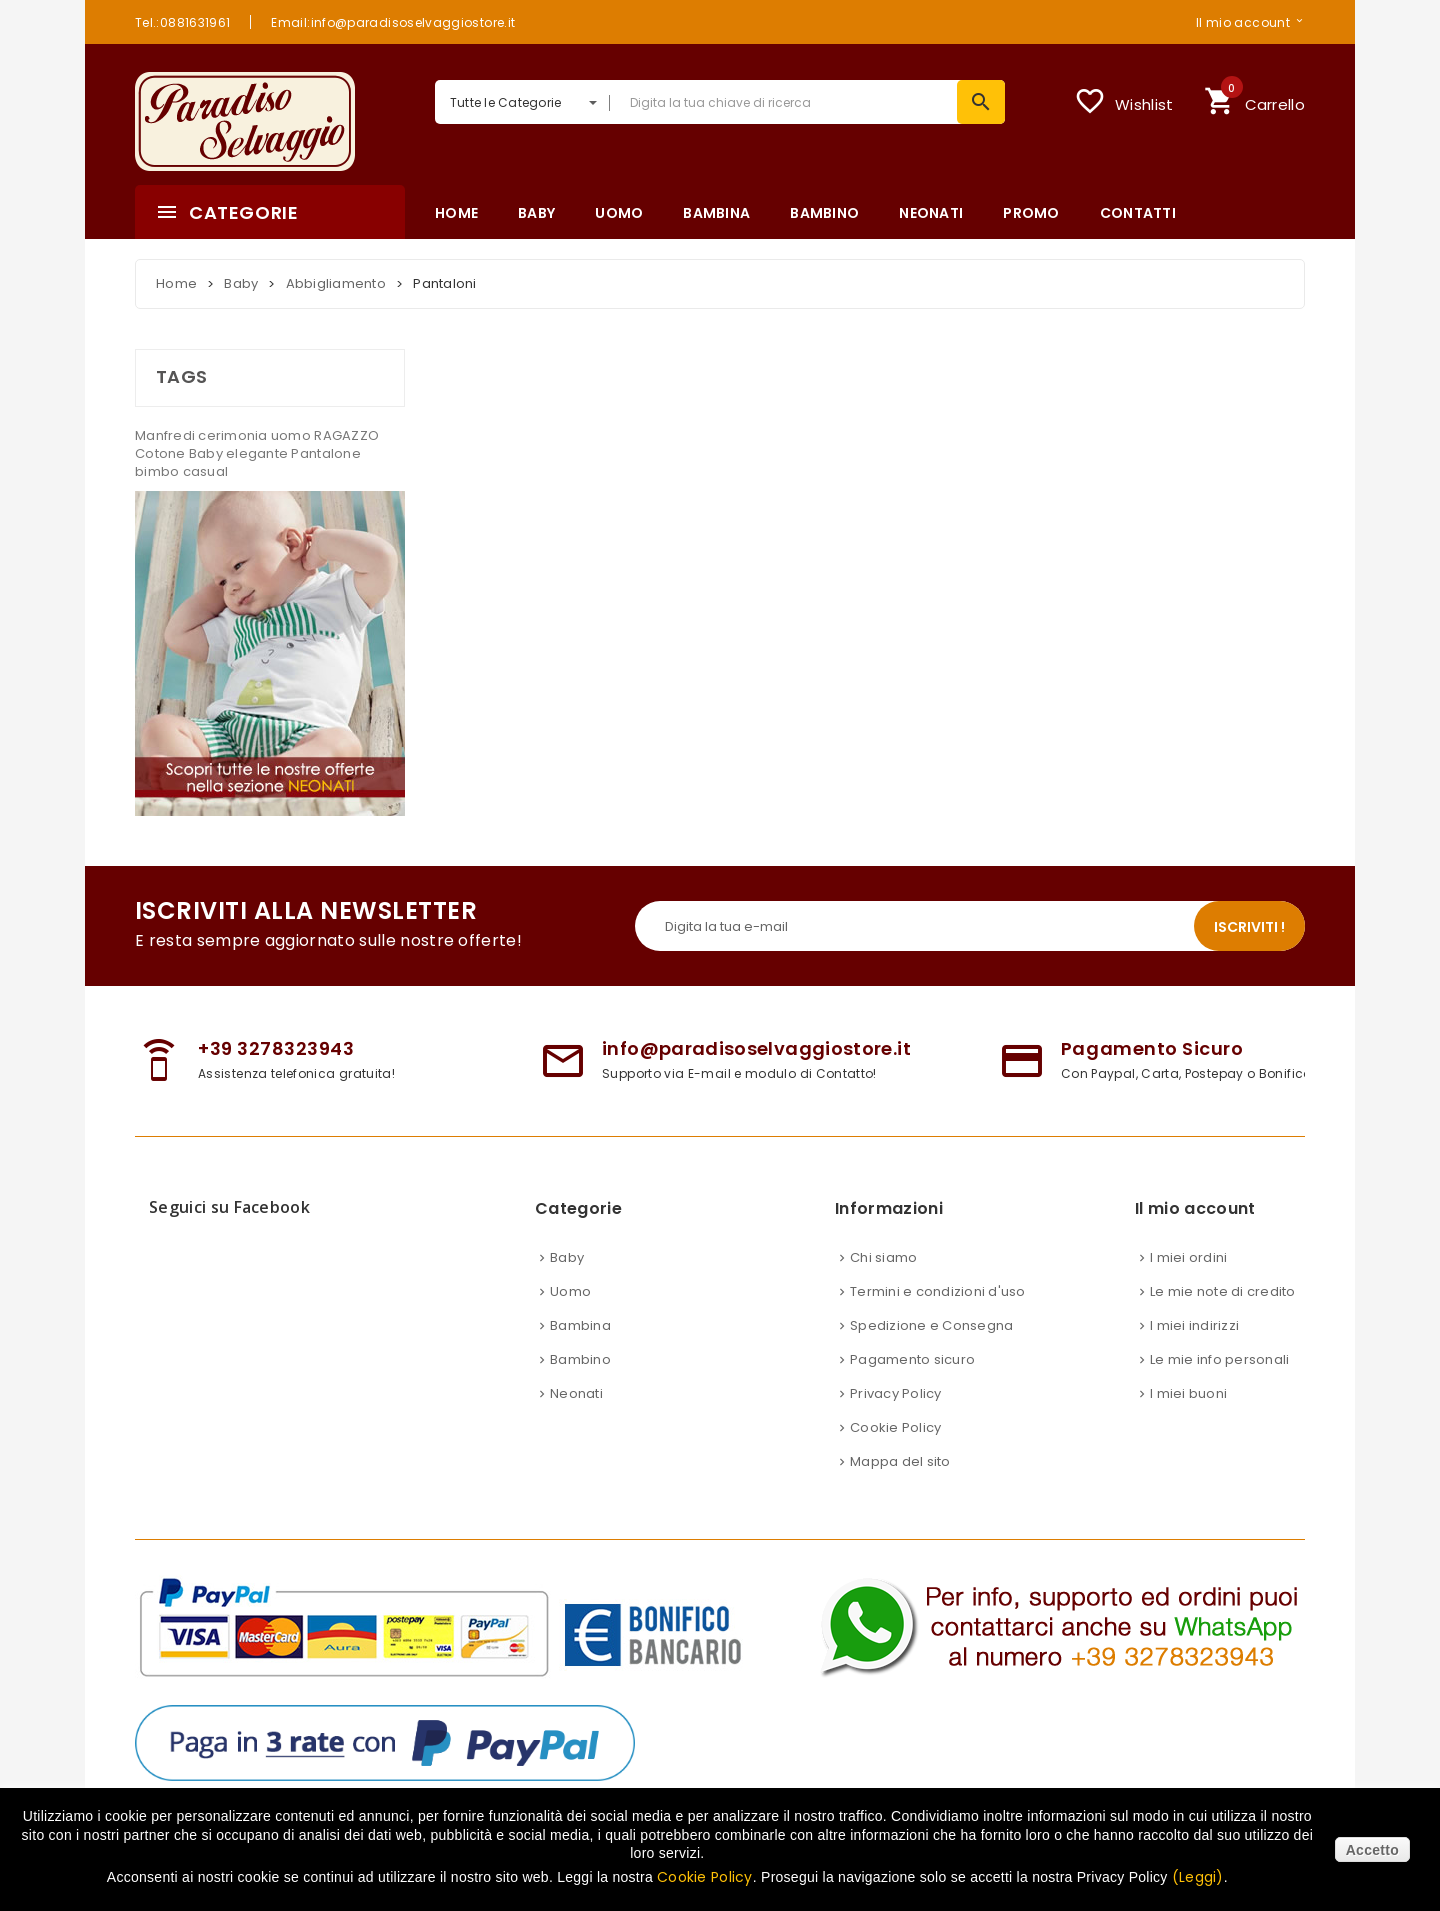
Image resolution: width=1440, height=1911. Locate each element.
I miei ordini (1188, 1277)
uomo (292, 435)
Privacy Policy (896, 1413)
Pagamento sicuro (912, 1379)
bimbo (159, 471)
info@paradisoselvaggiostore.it (756, 1068)
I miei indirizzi (1194, 1345)
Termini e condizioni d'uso (938, 1311)
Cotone (162, 453)
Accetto (1372, 1850)
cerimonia (234, 435)
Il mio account (1243, 22)
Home (176, 283)
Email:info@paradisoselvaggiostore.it (393, 22)
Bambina (580, 1345)
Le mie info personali (1219, 1379)
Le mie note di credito (1223, 1311)
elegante (258, 453)
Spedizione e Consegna (931, 1345)
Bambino (580, 1379)
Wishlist (1123, 101)
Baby (207, 453)
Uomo (570, 1311)
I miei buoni (1188, 1413)
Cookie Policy (895, 1447)
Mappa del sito (900, 1481)
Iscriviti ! (1249, 947)
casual (206, 471)
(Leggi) (1198, 1877)
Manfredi (166, 435)
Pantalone (325, 453)
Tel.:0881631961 (182, 22)
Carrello (1254, 98)
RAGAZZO (346, 435)
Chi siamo (883, 1277)
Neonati (576, 1413)
